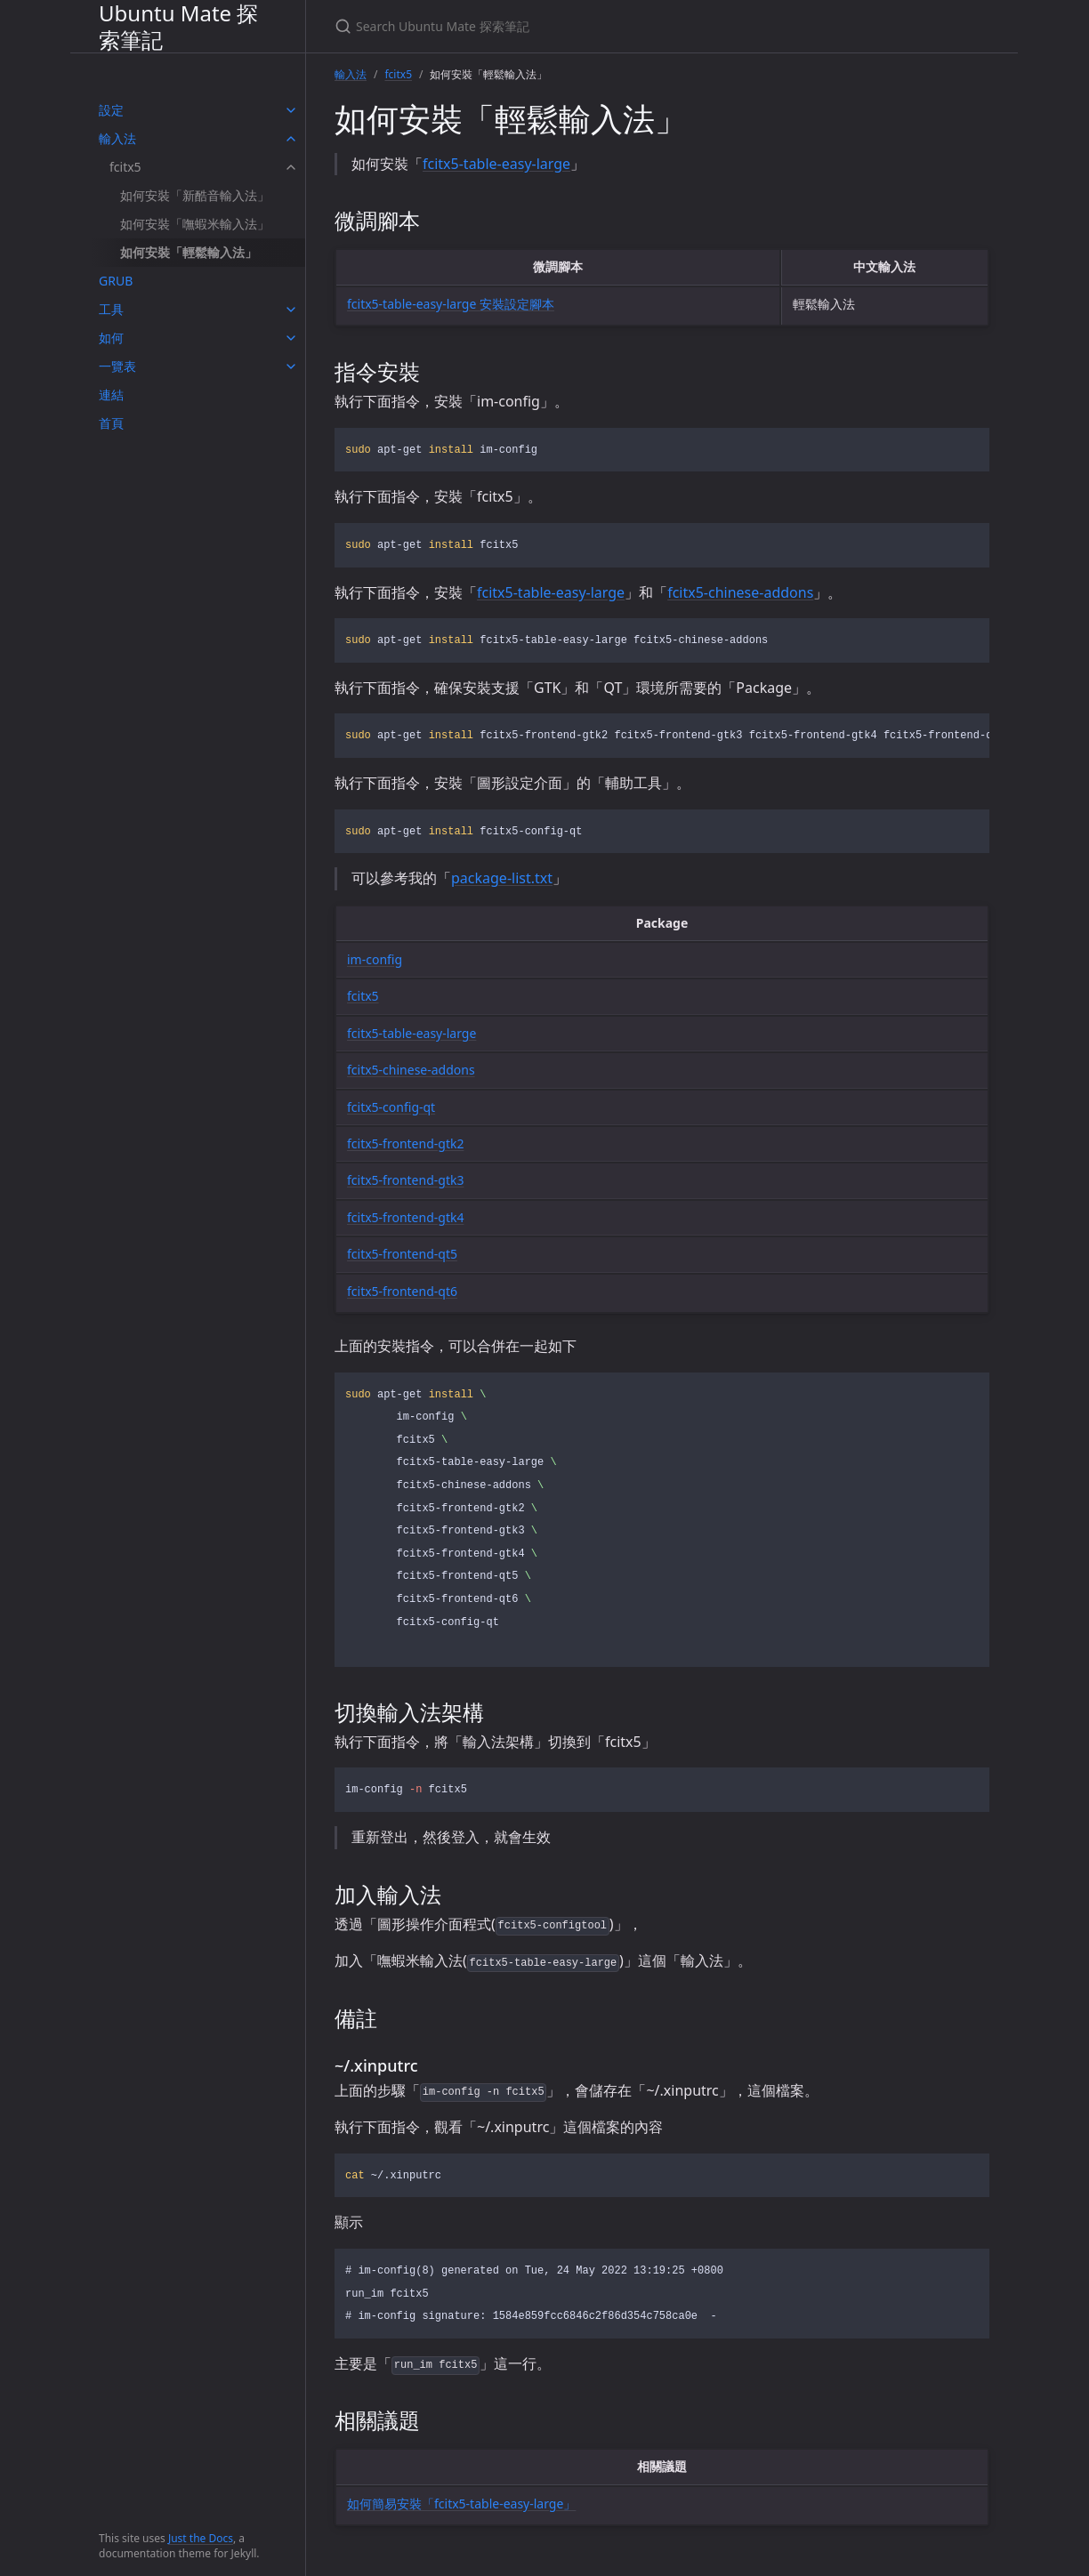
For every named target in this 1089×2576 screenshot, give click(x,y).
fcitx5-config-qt (391, 1107)
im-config (374, 959)
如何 (111, 337)
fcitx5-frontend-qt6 (402, 1291)
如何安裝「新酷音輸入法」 (195, 195)
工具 (111, 309)
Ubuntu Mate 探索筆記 (178, 26)
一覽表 (117, 366)
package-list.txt (502, 878)
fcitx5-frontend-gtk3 (405, 1179)
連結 (111, 394)
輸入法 (117, 138)
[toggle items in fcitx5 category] (291, 167)
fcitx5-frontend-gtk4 (405, 1217)
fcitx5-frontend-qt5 (402, 1253)
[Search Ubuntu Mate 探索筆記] (544, 26)
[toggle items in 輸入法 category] (291, 139)
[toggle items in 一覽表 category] (291, 366)
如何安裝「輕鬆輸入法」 (188, 252)
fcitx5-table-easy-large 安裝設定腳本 (450, 303)
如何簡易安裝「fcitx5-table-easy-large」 (461, 2503)
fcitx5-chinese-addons (740, 592)
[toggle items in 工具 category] (291, 309)
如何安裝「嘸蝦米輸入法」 (195, 223)
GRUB (116, 280)
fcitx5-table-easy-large (496, 163)
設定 (111, 109)
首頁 (111, 423)
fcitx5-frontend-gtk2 (405, 1143)
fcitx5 (125, 166)
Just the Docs (200, 2538)
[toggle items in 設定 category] (291, 110)
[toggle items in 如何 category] (291, 338)
